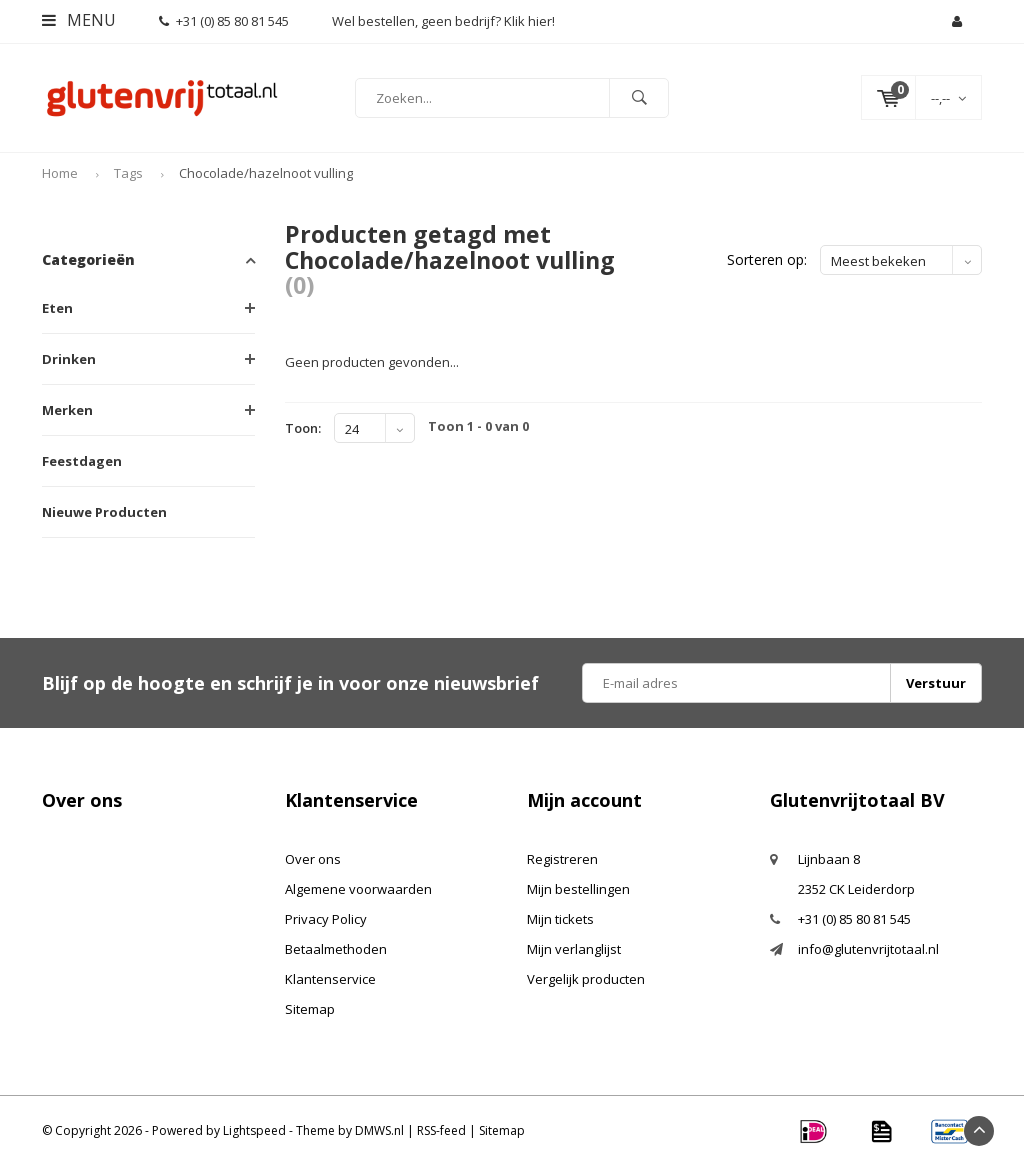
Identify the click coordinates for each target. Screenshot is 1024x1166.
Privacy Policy (326, 919)
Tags (128, 173)
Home (60, 173)
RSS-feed (441, 1130)
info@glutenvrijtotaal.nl (868, 949)
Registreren (562, 859)
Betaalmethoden (336, 949)
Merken (67, 410)
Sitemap (310, 1009)
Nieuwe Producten (104, 512)
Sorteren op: (767, 259)
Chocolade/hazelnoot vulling (266, 173)
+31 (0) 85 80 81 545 (224, 21)
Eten (57, 308)
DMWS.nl (379, 1130)
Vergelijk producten (586, 979)
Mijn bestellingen (578, 889)
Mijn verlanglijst (574, 949)
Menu (79, 20)
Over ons (313, 859)
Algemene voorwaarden (358, 889)
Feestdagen (82, 461)
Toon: (303, 428)
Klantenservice (330, 979)
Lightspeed (254, 1130)
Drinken (69, 359)
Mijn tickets (560, 919)
